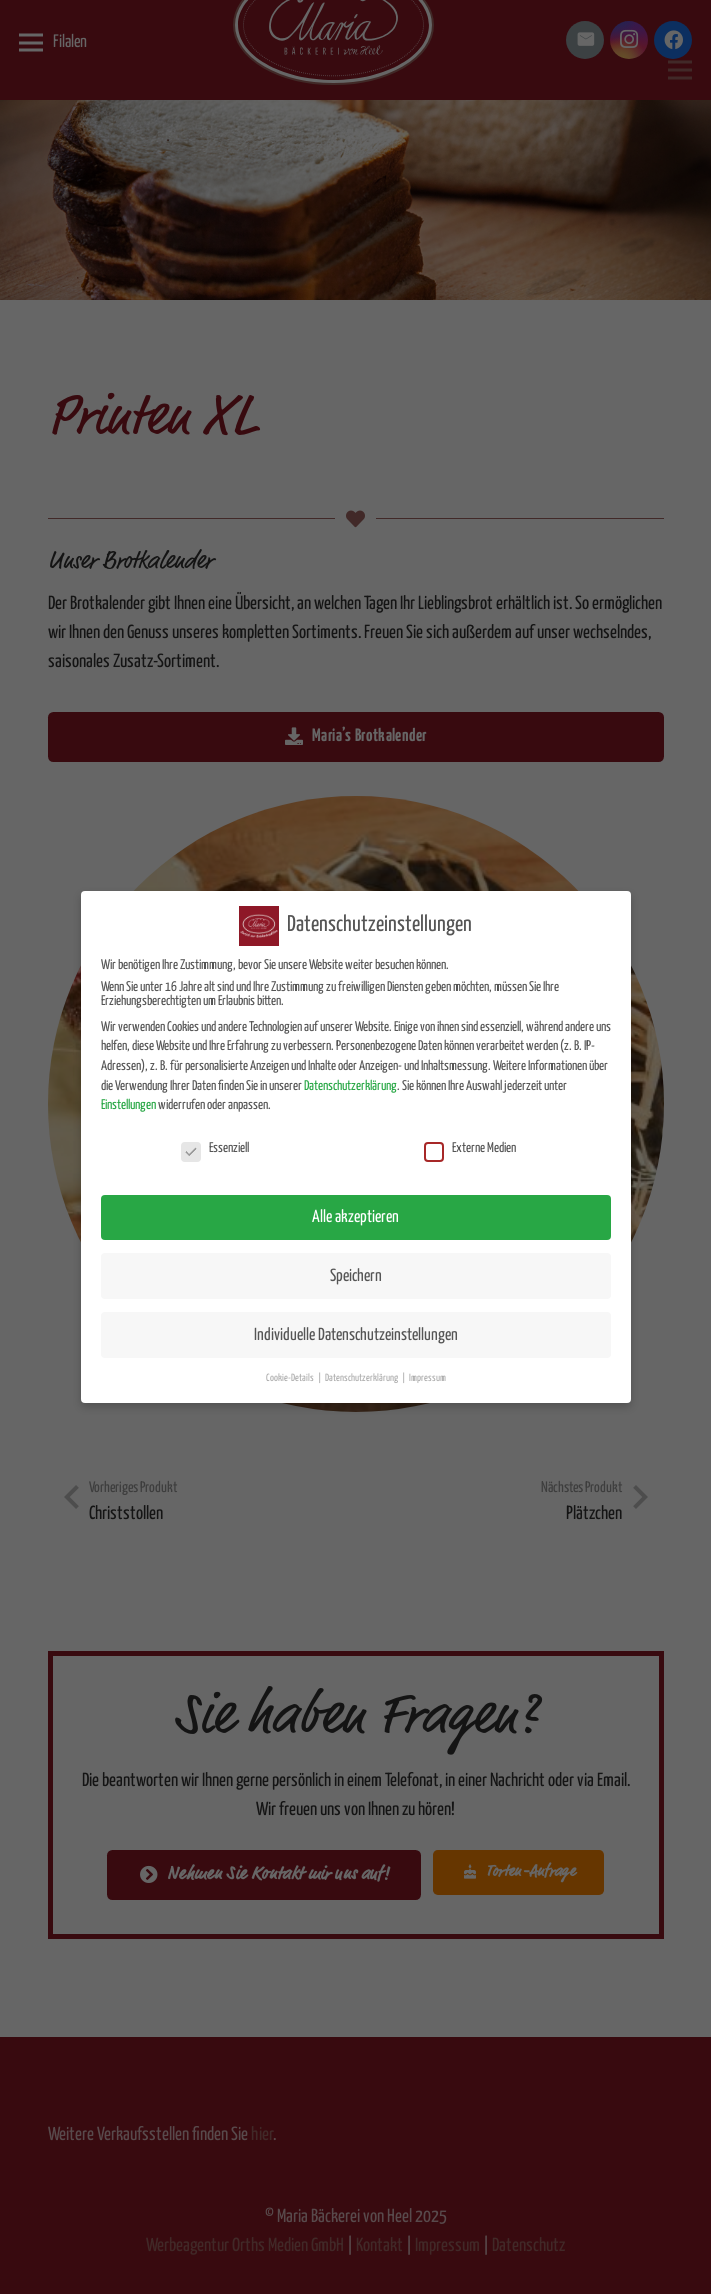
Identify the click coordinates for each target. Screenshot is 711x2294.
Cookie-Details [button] (291, 1368)
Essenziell (215, 1139)
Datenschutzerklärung (350, 1075)
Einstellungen (128, 1095)
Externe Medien (470, 1139)
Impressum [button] (427, 1368)
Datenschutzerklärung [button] (362, 1368)
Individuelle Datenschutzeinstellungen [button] (356, 1324)
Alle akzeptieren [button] (355, 1206)
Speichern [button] (356, 1265)
